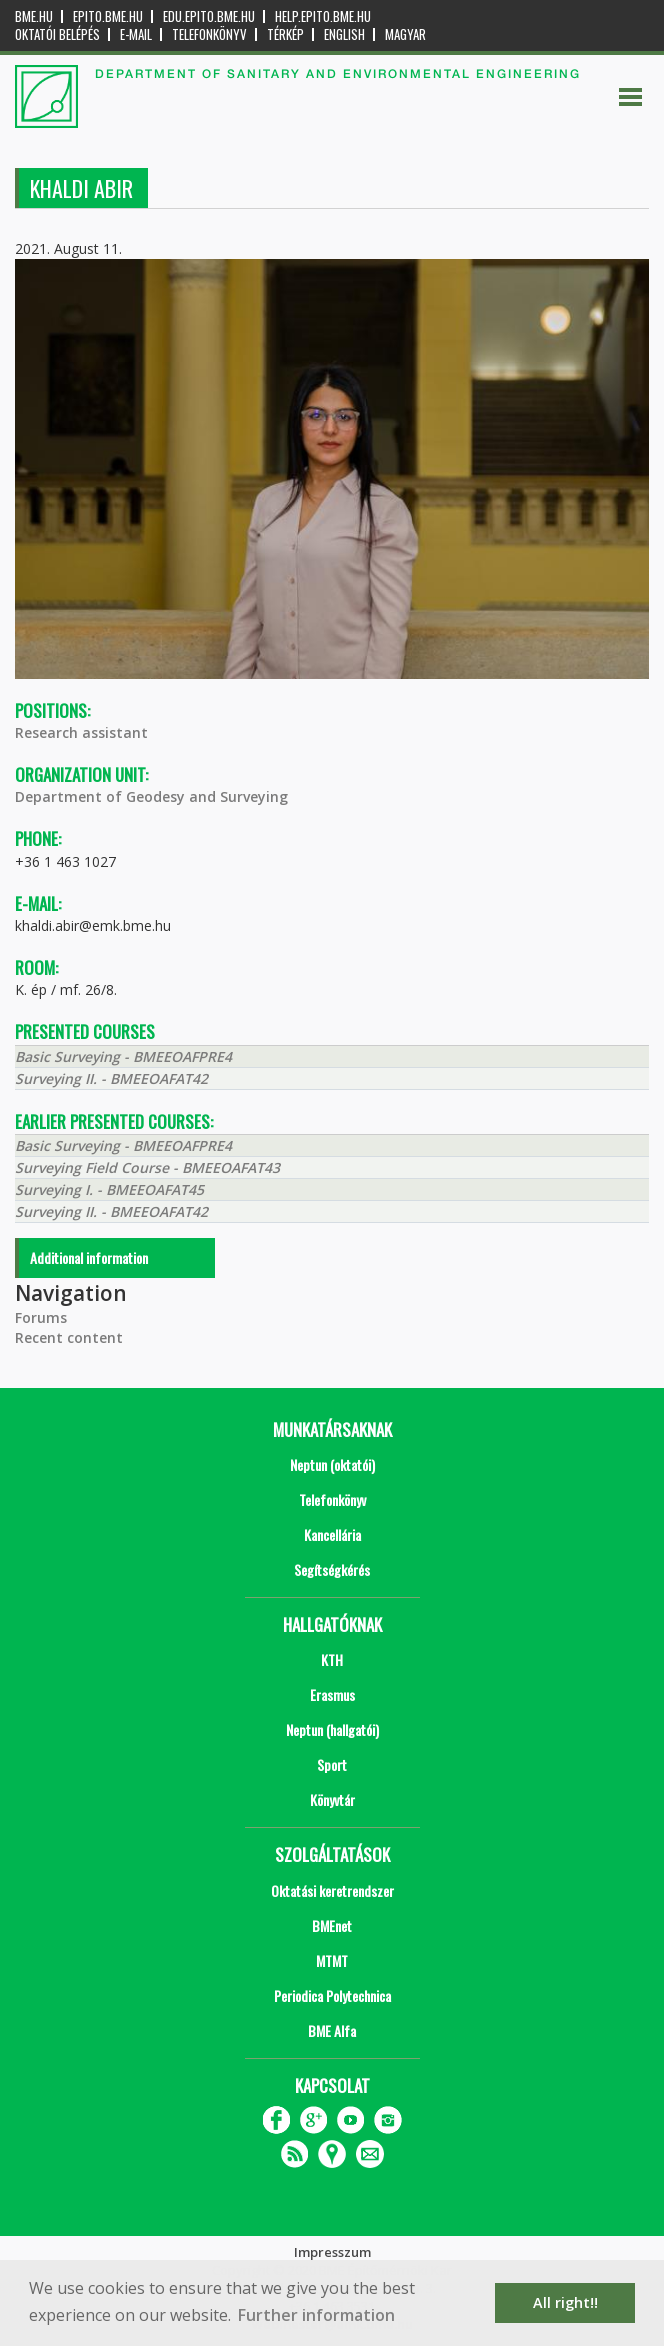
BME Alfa (332, 2030)
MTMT (332, 1960)
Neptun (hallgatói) (332, 1729)
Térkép (285, 34)
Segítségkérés (332, 1569)
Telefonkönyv (209, 34)
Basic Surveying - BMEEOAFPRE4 (123, 1056)
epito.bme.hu (108, 16)
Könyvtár (332, 1799)
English (344, 34)
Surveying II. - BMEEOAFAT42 (111, 1078)
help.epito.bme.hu (323, 16)
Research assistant (81, 732)
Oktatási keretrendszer (332, 1890)
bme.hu (34, 16)
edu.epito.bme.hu (209, 16)
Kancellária (332, 1534)
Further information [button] (316, 2315)
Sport (332, 1764)
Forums (41, 1317)
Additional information (89, 1257)
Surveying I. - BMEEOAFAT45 (109, 1189)
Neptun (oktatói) (332, 1464)
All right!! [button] (565, 2302)
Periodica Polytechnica (332, 1995)
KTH (332, 1659)
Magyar (405, 34)
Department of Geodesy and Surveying (151, 796)
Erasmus (332, 1694)
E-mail (136, 34)
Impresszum (332, 2252)
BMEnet (332, 1925)
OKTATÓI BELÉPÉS (57, 34)
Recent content (69, 1337)
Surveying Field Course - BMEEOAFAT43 (147, 1167)
